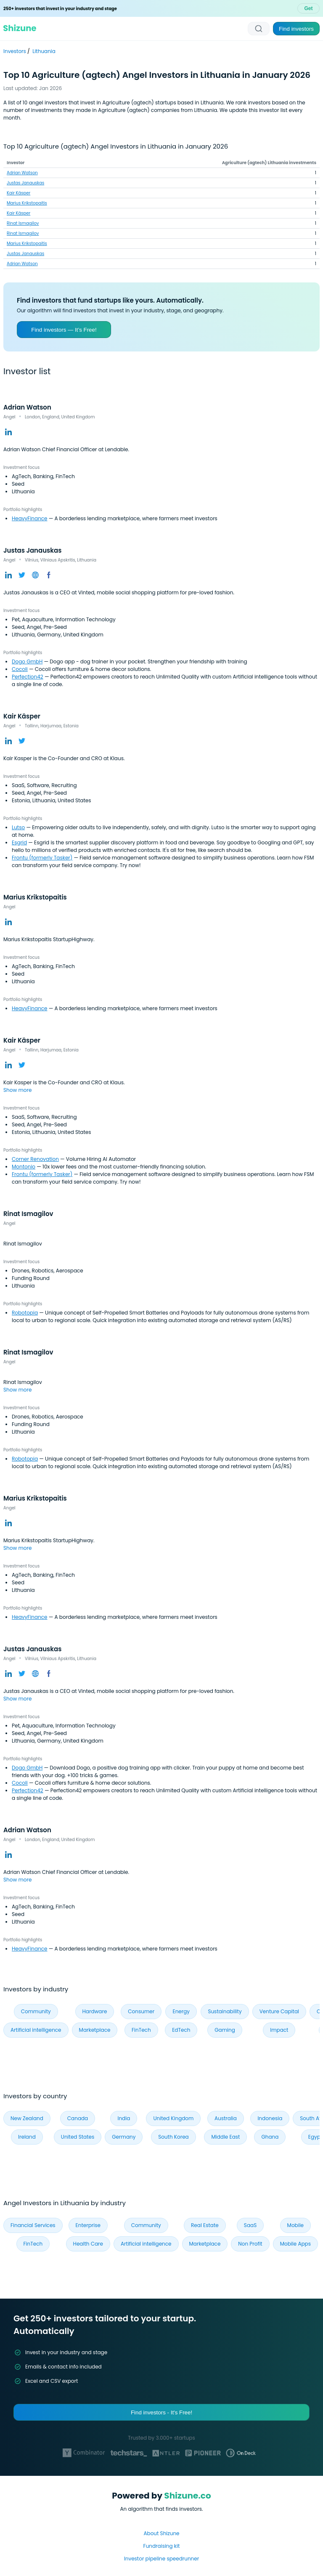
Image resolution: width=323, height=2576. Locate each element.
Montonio (23, 1166)
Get (308, 8)
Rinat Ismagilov (23, 223)
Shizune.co (187, 2495)
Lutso (18, 827)
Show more (17, 1090)
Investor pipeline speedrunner (161, 2558)
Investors (15, 51)
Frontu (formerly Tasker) (42, 857)
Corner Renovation (35, 1159)
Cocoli (20, 669)
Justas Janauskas (25, 183)
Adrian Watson (22, 173)
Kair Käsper (18, 193)
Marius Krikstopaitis (27, 203)
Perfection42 (27, 676)
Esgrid (19, 842)
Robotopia (25, 1312)
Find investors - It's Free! (161, 2412)
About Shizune (161, 2533)
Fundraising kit (161, 2545)
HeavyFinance (30, 518)
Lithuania (44, 51)
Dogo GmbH (27, 661)
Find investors (296, 29)
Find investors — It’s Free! (63, 330)
